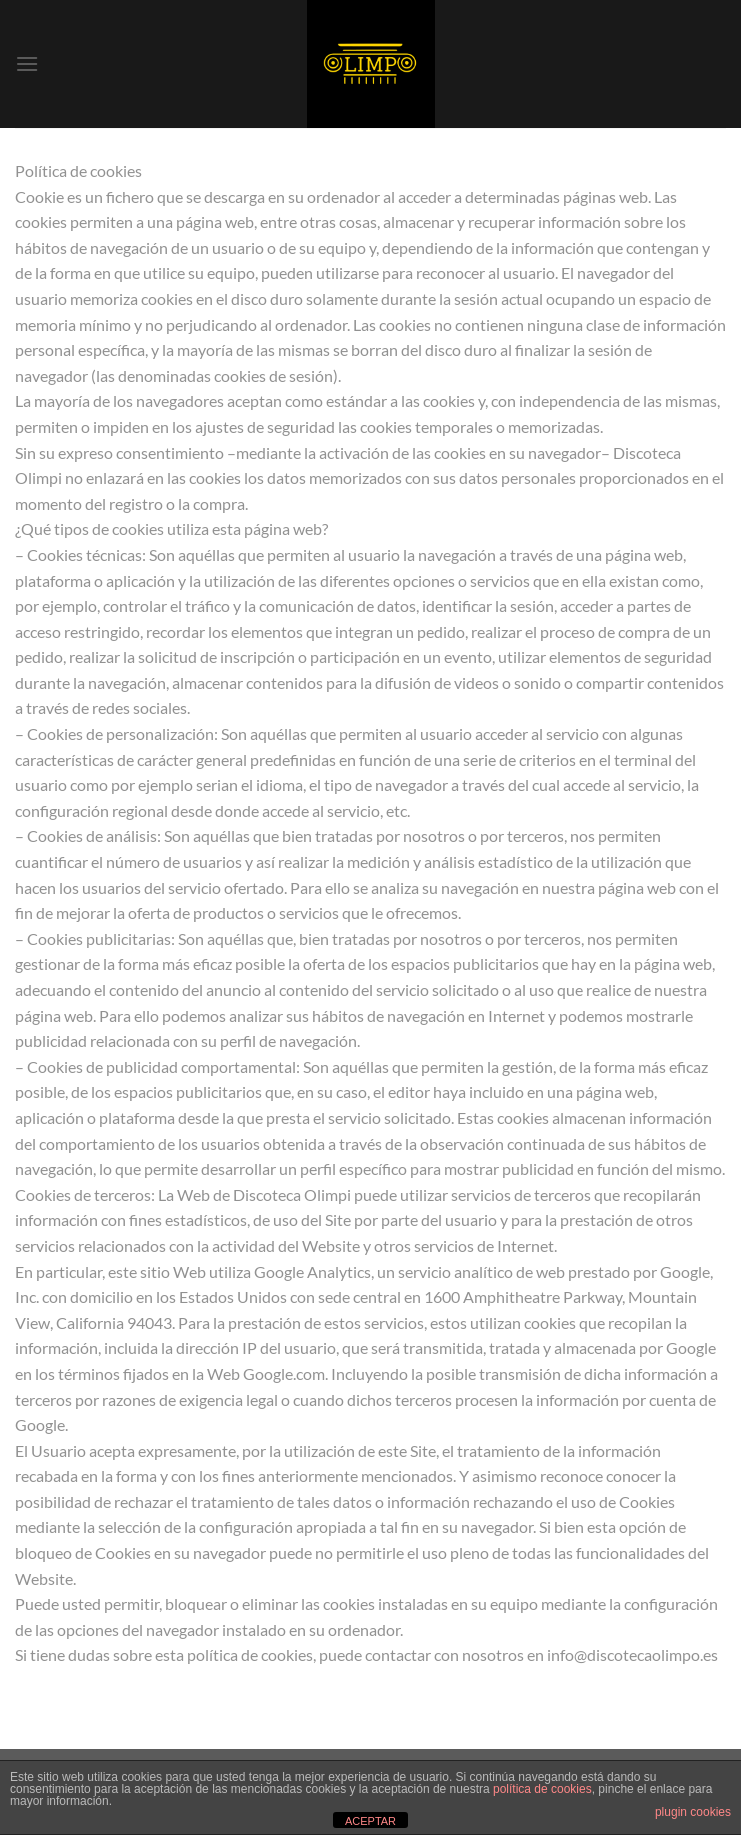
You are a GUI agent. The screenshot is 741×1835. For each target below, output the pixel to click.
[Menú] (27, 63)
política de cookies (542, 1789)
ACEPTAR (370, 1821)
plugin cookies (693, 1812)
